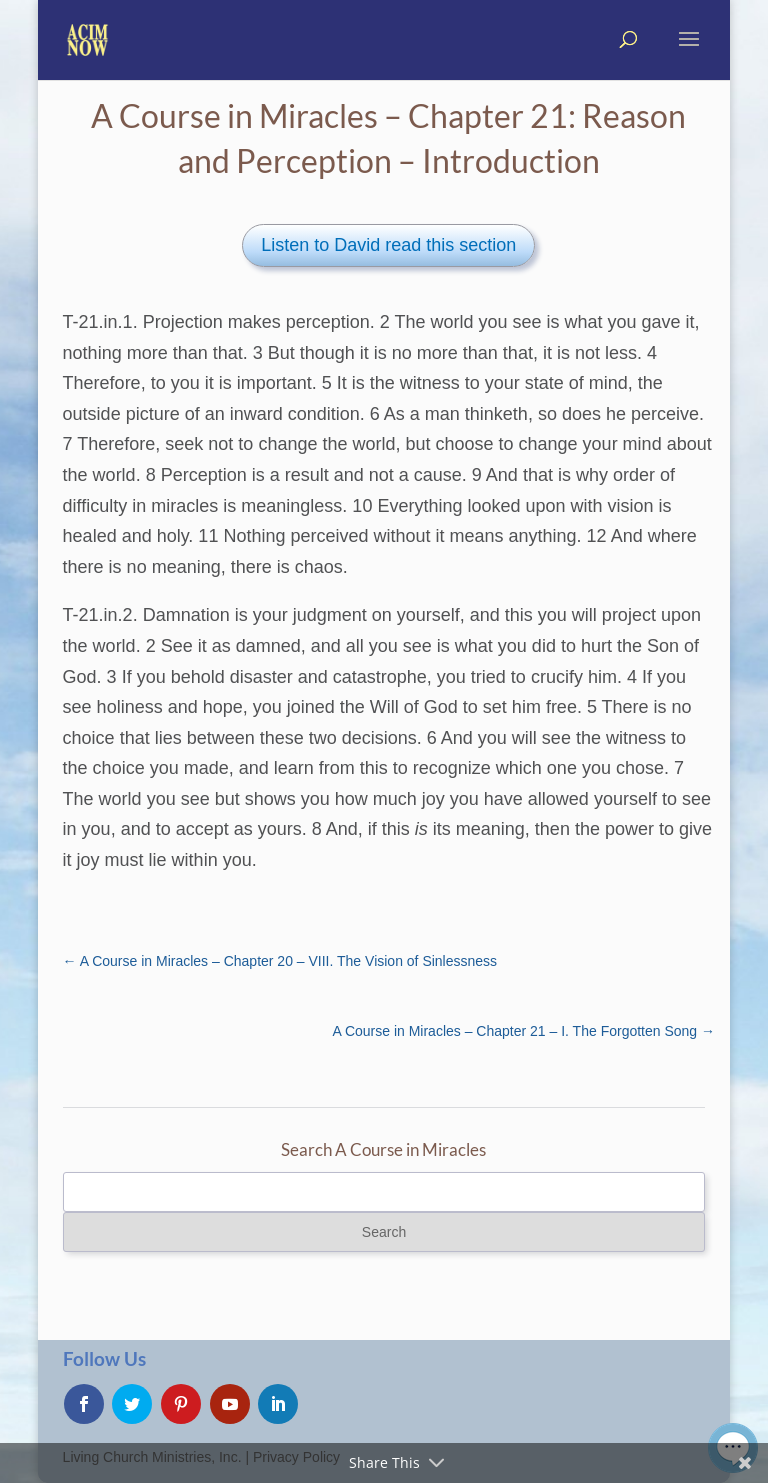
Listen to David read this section (388, 245)
